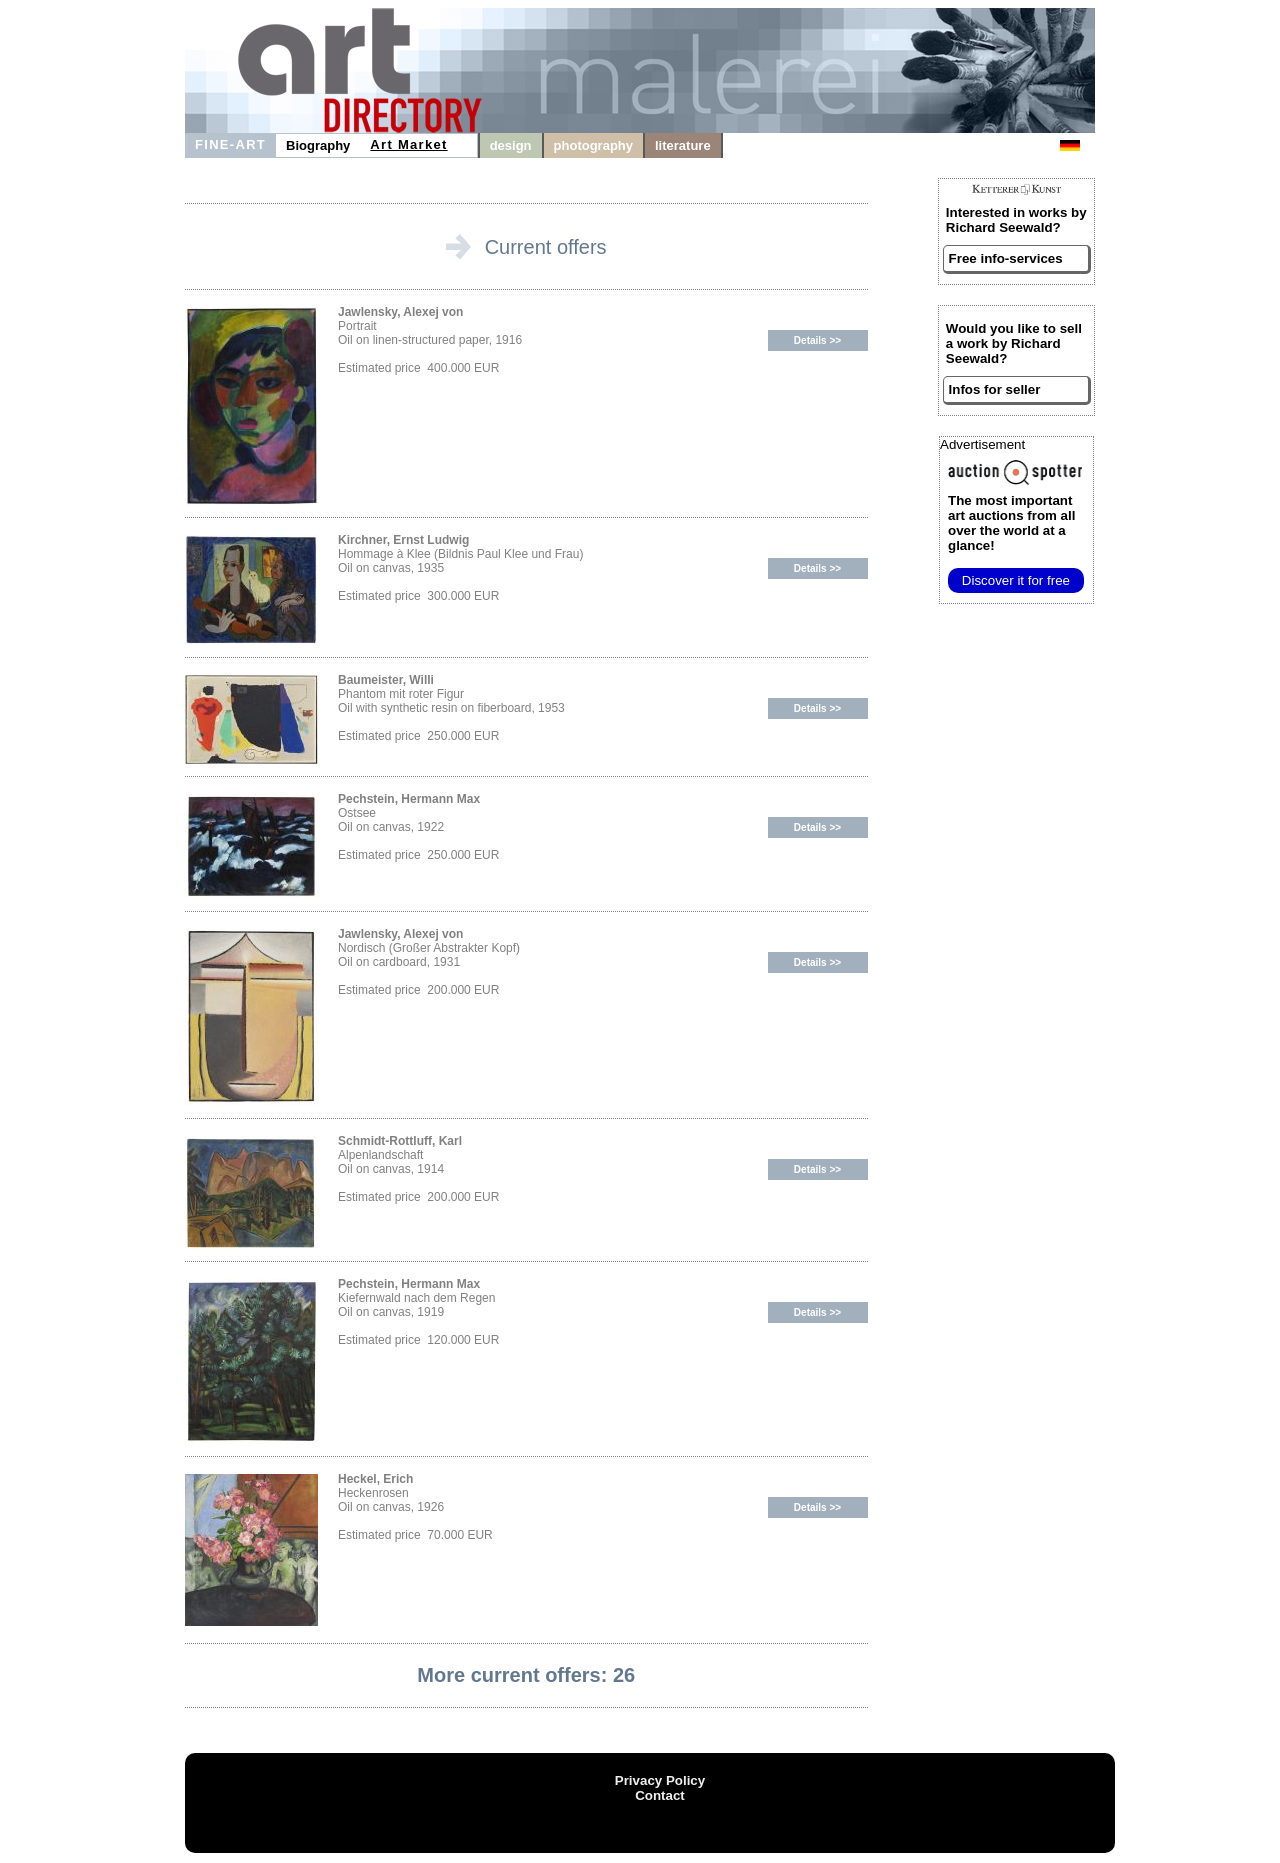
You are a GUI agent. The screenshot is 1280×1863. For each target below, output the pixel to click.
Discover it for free (1016, 580)
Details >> (817, 340)
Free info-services (1006, 258)
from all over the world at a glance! (1011, 523)
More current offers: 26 (526, 1675)
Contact (660, 1795)
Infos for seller (995, 389)
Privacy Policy (660, 1780)
